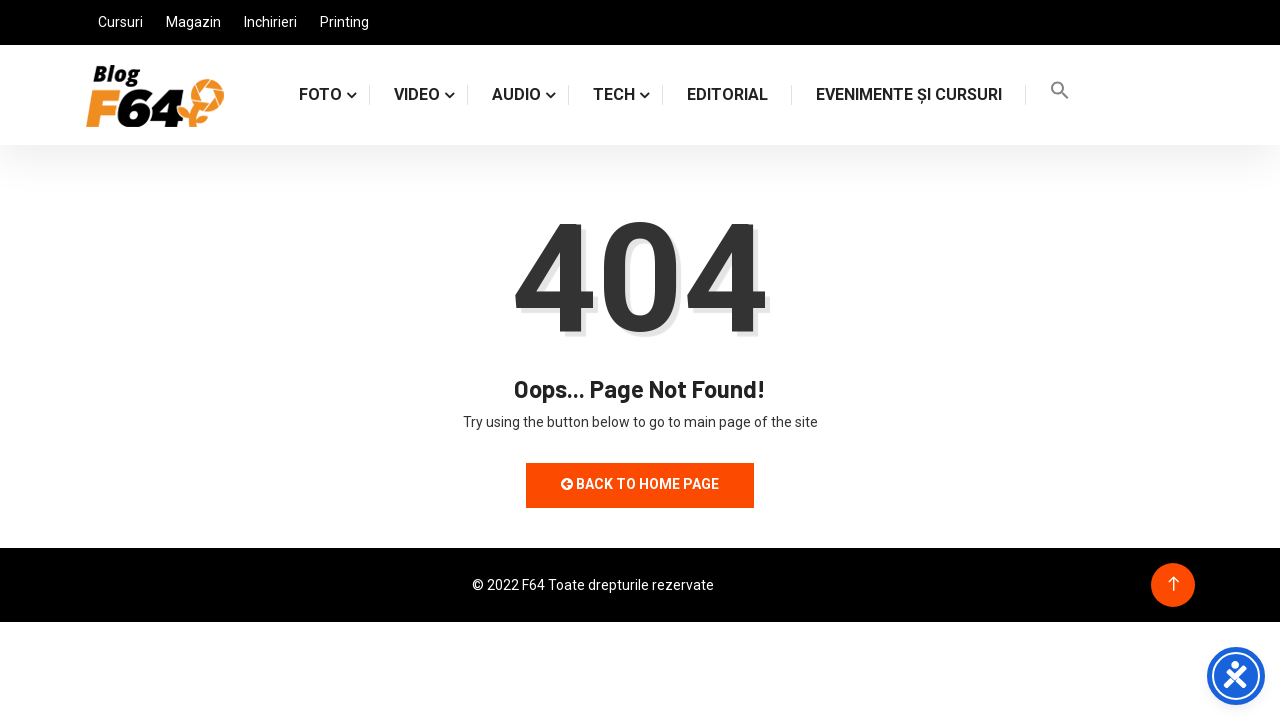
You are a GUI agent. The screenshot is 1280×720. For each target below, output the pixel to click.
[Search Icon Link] (1060, 94)
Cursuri (120, 22)
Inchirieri (270, 22)
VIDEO (417, 94)
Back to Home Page (640, 484)
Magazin (193, 22)
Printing (344, 22)
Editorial (727, 94)
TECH (614, 94)
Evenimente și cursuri (909, 94)
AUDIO (516, 94)
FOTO (320, 94)
